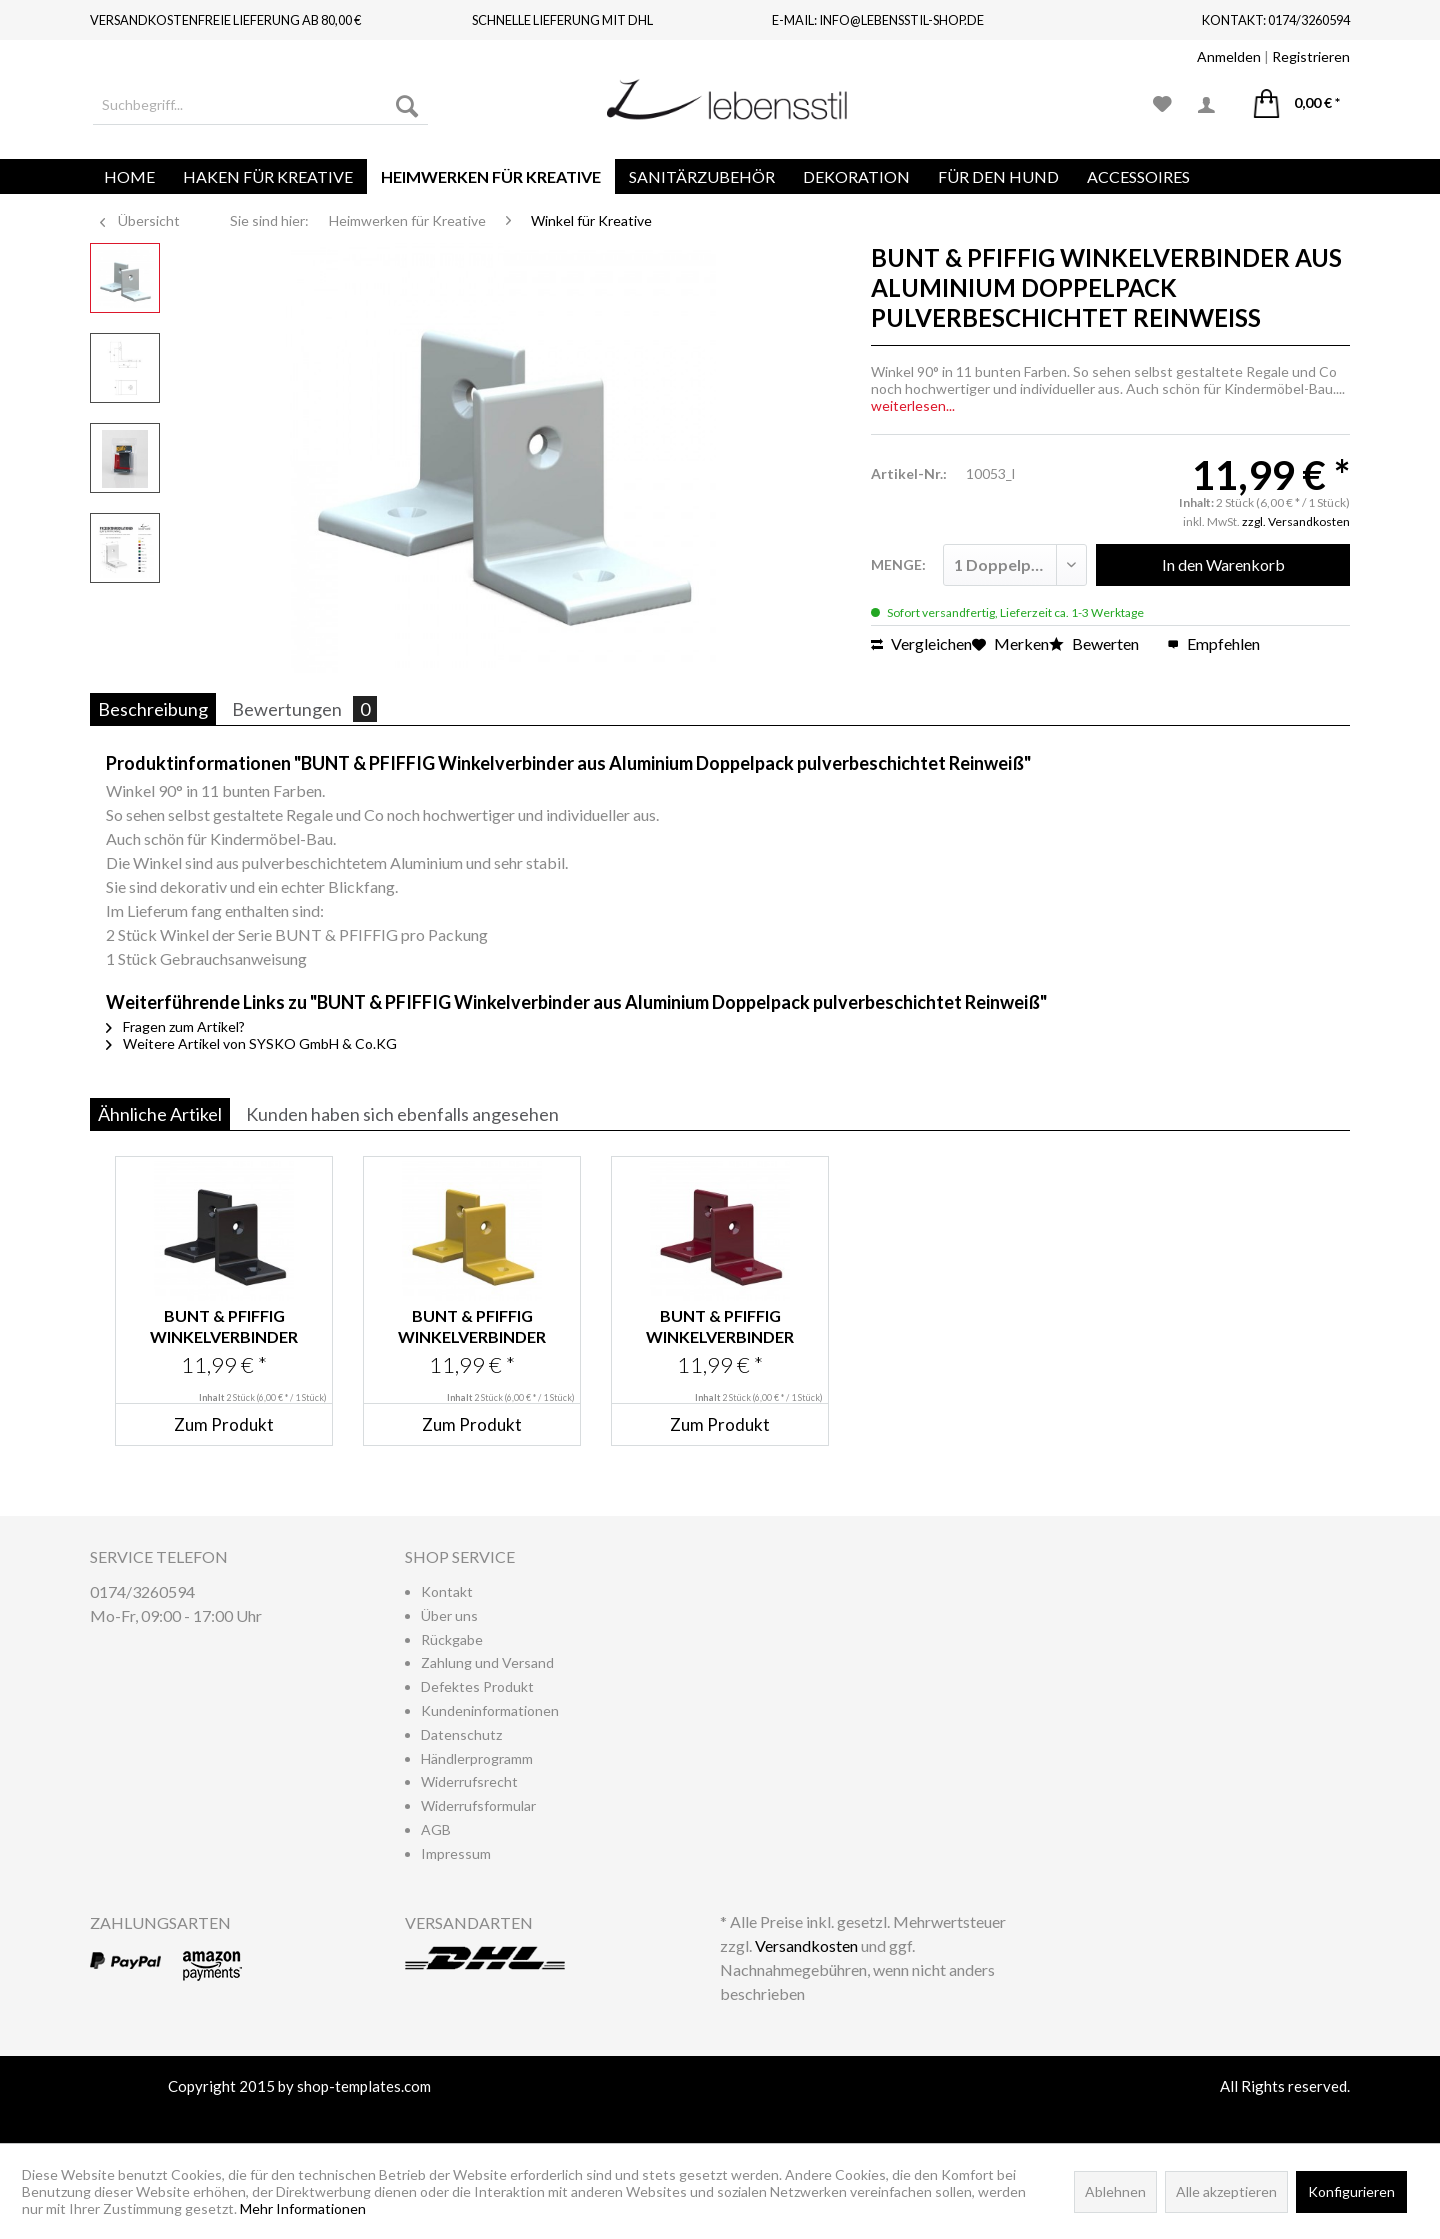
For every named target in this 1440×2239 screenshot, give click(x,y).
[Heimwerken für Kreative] (491, 176)
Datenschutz (461, 1734)
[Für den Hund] (998, 176)
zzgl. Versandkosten (1296, 521)
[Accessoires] (1138, 176)
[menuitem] (260, 105)
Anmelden (1229, 56)
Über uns (449, 1615)
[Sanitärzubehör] (702, 176)
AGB (436, 1829)
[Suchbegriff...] (260, 105)
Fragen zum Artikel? (175, 1026)
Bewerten (1095, 643)
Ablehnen (1115, 2191)
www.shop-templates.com (720, 2110)
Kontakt (447, 1591)
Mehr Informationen (303, 2208)
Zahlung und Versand (487, 1662)
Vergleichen (921, 643)
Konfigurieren (1351, 2191)
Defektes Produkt (477, 1686)
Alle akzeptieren (1226, 2191)
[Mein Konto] (1213, 105)
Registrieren (1311, 56)
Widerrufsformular (478, 1805)
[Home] (129, 176)
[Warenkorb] (1297, 105)
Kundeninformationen (490, 1710)
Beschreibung (153, 709)
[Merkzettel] (1162, 105)
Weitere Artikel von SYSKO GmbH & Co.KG (251, 1043)
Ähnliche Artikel (160, 1114)
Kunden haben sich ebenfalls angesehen (402, 1114)
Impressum (456, 1853)
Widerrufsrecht (469, 1781)
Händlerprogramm (477, 1758)
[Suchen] (407, 105)
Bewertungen (304, 709)
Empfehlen (1213, 643)
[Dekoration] (856, 176)
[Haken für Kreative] (268, 176)
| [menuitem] (1273, 56)
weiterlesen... (913, 405)
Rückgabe (452, 1639)
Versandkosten (806, 1945)
